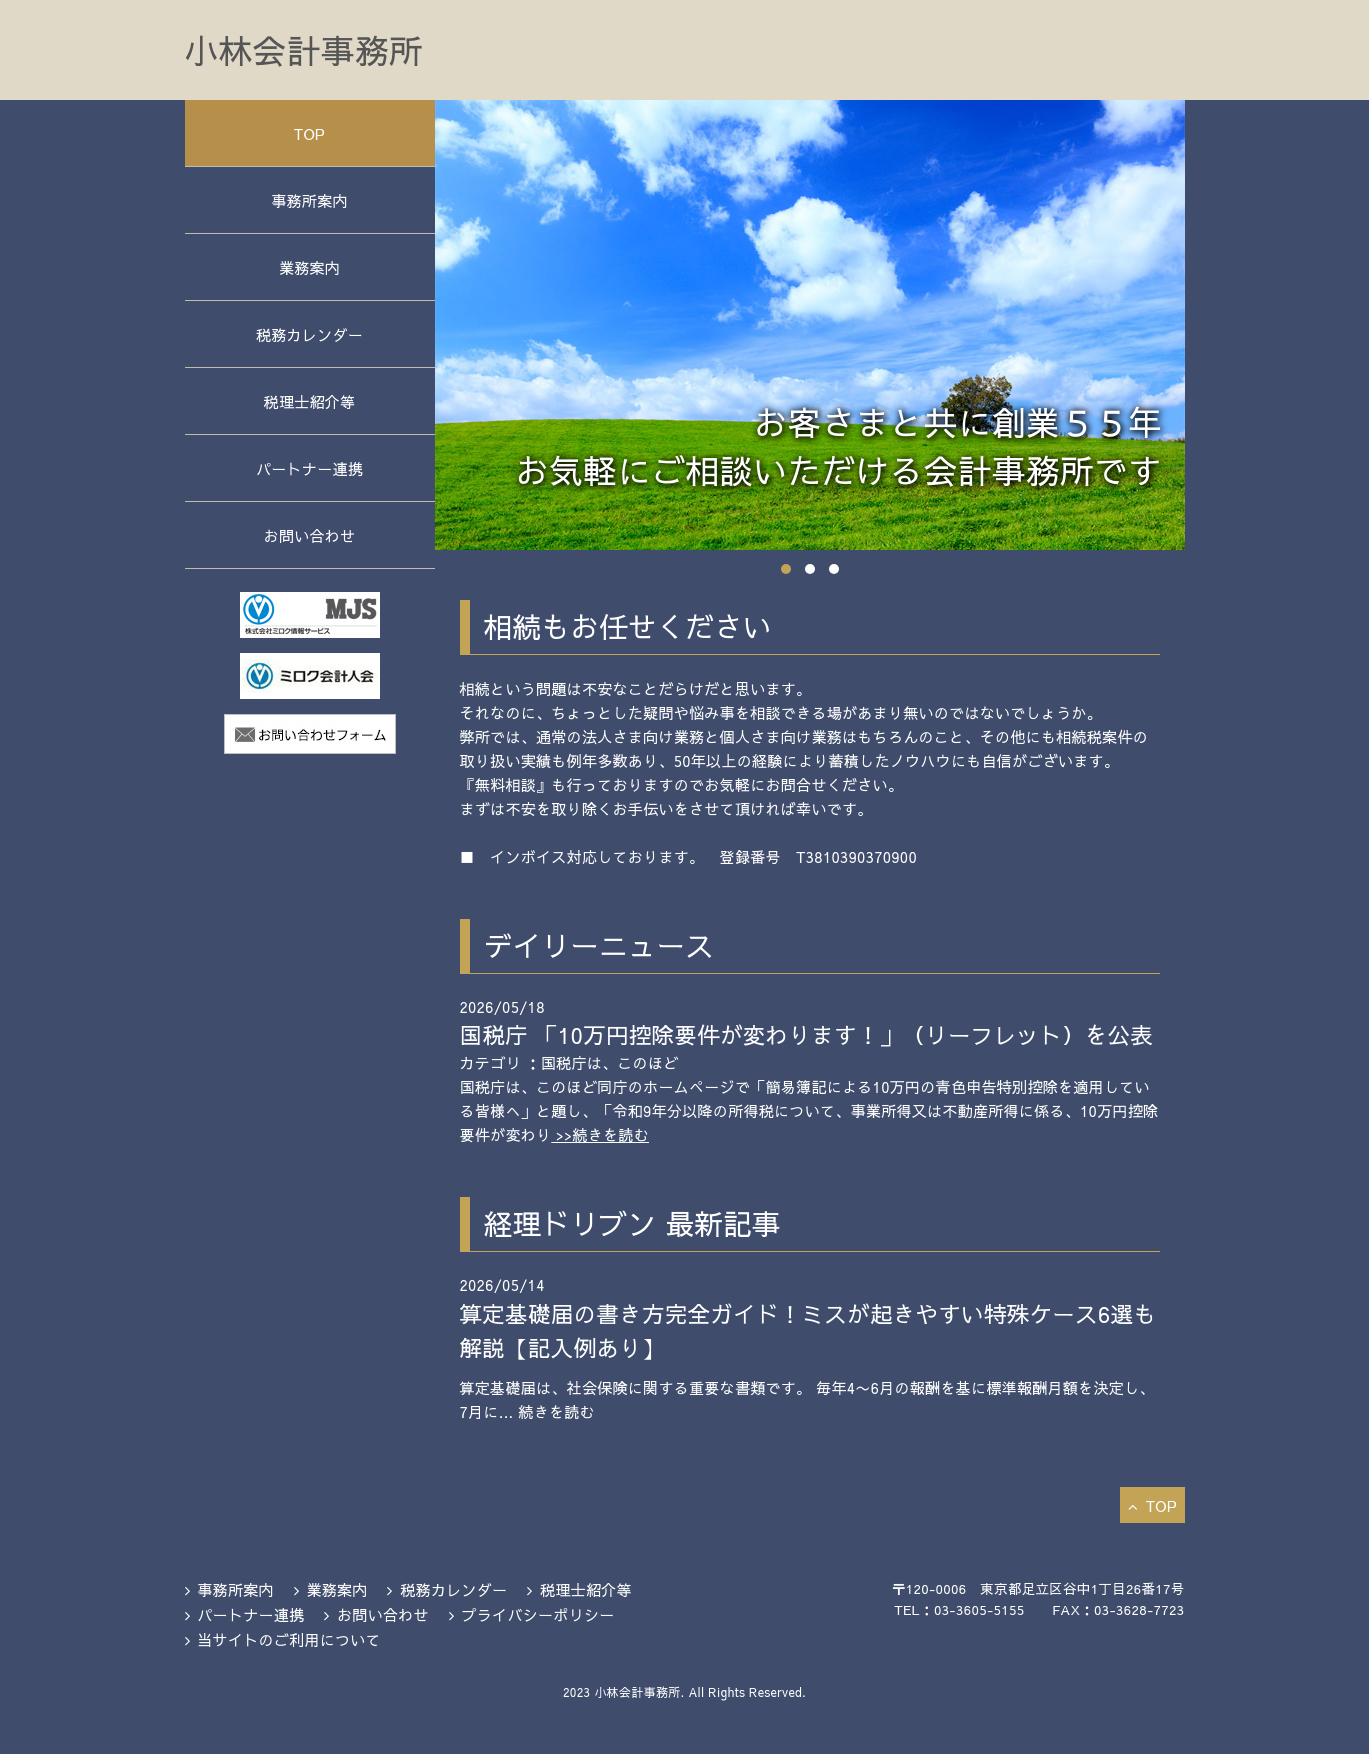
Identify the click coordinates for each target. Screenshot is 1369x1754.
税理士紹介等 (310, 401)
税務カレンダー (309, 334)
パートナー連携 (309, 468)
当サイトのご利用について (289, 1639)
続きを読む (556, 1411)
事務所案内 (309, 200)
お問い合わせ (310, 535)
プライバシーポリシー (537, 1614)
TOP (309, 133)
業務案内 (309, 267)
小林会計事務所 (304, 50)
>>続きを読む (600, 1134)
